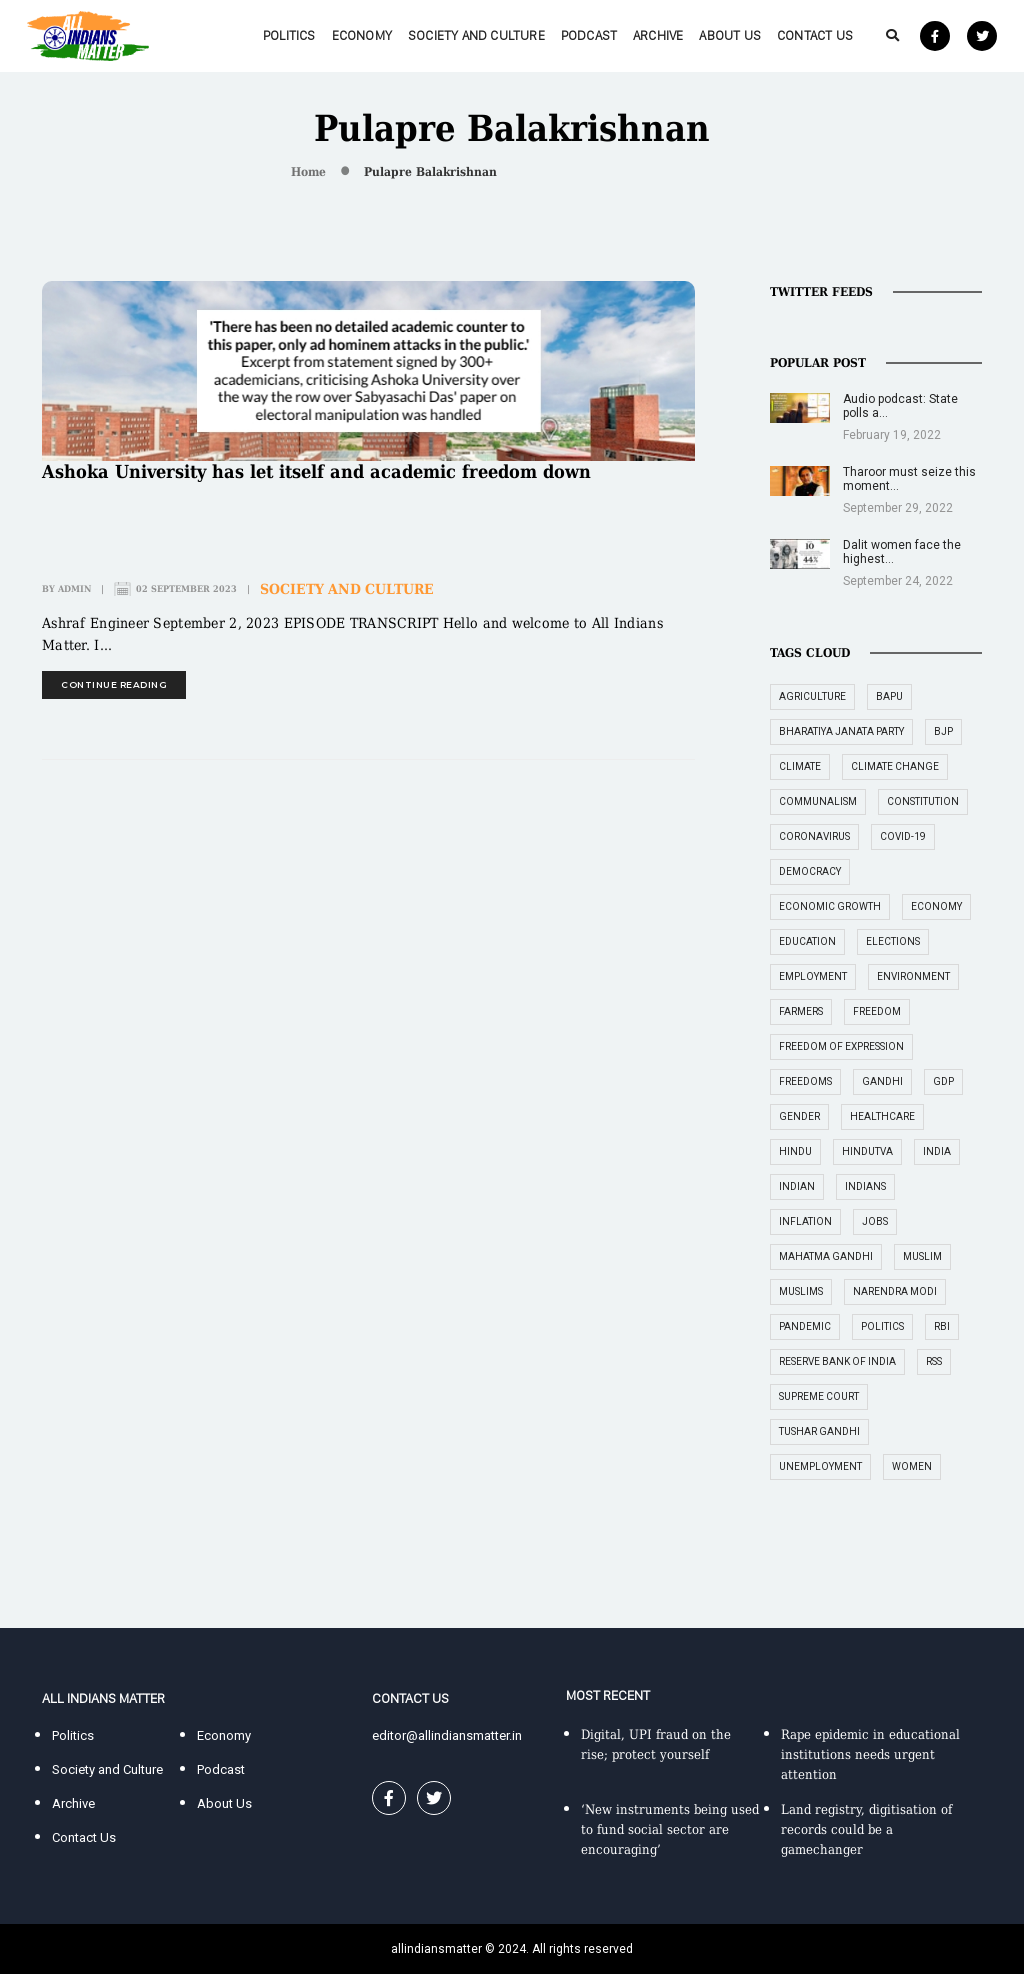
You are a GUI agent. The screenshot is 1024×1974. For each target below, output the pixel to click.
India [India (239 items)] (937, 1151)
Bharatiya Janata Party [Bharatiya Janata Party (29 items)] (841, 731)
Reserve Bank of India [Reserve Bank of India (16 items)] (837, 1361)
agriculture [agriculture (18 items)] (812, 696)
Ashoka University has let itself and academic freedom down (316, 471)
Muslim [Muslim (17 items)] (922, 1256)
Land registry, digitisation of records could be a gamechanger (866, 1829)
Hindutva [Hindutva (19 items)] (867, 1151)
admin (74, 589)
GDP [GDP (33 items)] (943, 1081)
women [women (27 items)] (912, 1466)
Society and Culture (476, 35)
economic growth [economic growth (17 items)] (830, 906)
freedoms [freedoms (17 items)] (805, 1081)
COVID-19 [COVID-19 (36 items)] (903, 836)
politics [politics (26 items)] (882, 1326)
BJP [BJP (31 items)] (943, 731)
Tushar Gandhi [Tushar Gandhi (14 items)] (819, 1431)
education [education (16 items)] (807, 941)
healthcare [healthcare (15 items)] (882, 1116)
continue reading (114, 684)
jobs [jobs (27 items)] (875, 1221)
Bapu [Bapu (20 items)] (889, 696)
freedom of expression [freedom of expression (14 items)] (841, 1046)
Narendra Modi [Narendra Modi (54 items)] (895, 1291)
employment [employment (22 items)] (813, 976)
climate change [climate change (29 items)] (895, 766)
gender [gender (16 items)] (799, 1116)
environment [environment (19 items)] (913, 976)
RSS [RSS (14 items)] (934, 1361)
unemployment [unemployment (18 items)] (820, 1466)
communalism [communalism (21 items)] (818, 801)
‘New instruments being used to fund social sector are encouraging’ (670, 1829)
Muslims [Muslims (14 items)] (801, 1291)
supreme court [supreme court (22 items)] (819, 1396)
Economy (362, 35)
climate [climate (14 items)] (800, 766)
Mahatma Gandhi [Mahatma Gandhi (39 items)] (826, 1256)
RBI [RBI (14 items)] (942, 1326)
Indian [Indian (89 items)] (797, 1186)
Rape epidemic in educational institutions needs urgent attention (870, 1754)
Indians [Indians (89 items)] (865, 1186)
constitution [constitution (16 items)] (923, 801)
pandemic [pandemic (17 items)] (805, 1326)
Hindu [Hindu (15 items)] (795, 1151)
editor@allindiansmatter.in (447, 1735)
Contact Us (815, 35)
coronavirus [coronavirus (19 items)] (814, 836)
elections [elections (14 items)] (893, 941)
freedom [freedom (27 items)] (877, 1011)
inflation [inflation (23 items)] (805, 1221)
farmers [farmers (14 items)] (801, 1011)
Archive (658, 35)
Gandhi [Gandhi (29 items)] (882, 1081)
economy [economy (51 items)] (936, 906)
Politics (289, 35)
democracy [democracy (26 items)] (810, 871)
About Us (730, 35)
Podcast (589, 35)
